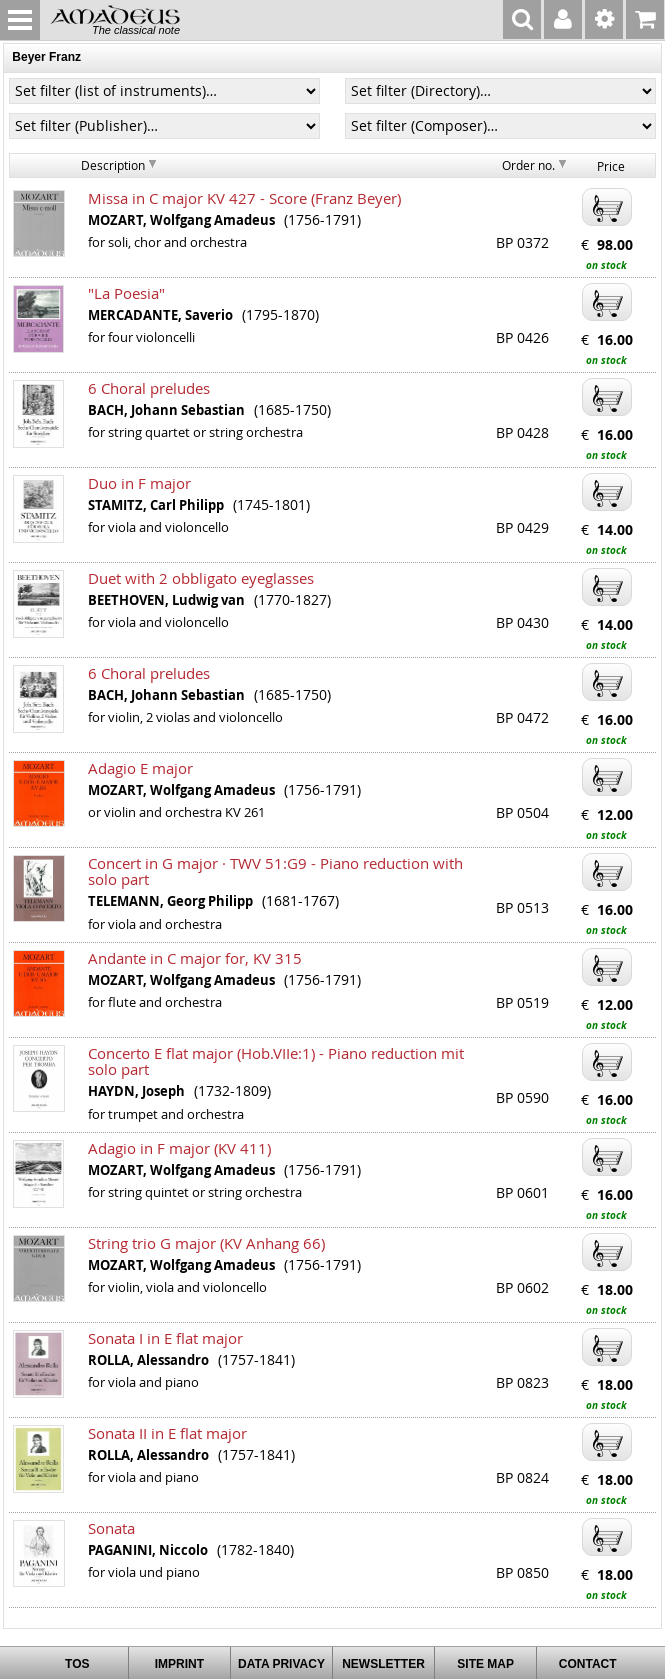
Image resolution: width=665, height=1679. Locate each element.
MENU (20, 20)
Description (113, 165)
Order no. (528, 165)
